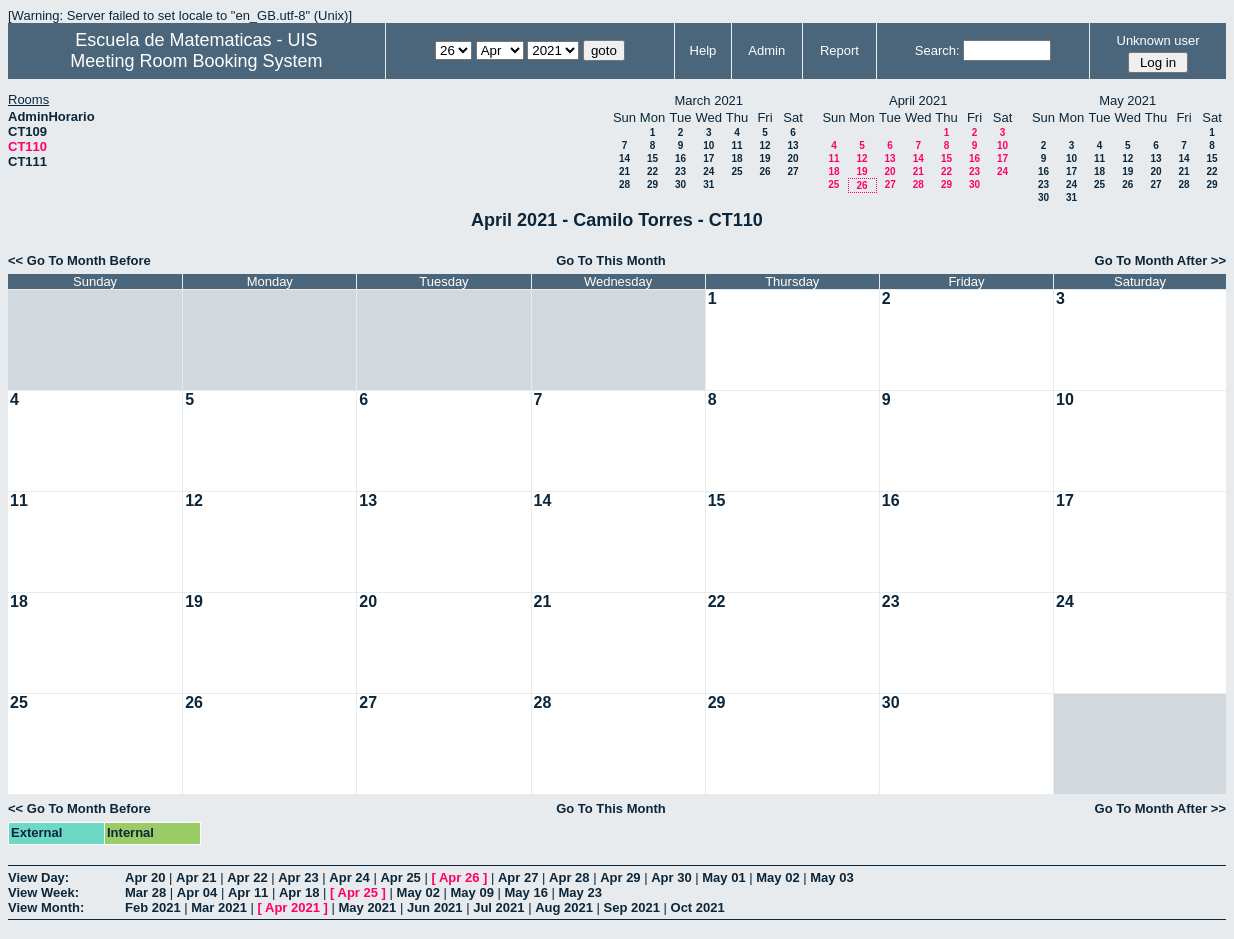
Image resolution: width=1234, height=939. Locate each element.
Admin (766, 50)
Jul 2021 (498, 907)
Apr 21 (196, 877)
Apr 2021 (292, 907)
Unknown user (1158, 40)
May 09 (472, 892)
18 (736, 158)
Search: (937, 50)
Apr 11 (248, 892)
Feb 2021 (153, 907)
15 (652, 158)
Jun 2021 (435, 907)
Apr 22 (247, 877)
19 (764, 158)
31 (708, 184)
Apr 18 (299, 892)
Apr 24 (349, 877)
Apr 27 (518, 877)
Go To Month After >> (1160, 260)
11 (736, 145)
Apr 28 (569, 877)
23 (680, 171)
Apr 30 (671, 877)
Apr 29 (620, 877)
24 (708, 171)
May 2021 (367, 907)
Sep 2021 (632, 907)
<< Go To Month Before (79, 260)
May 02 (777, 877)
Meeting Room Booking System (196, 61)
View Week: (43, 892)
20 (792, 158)
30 (680, 184)
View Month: (46, 907)
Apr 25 (400, 877)
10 (708, 145)
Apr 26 (459, 877)
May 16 (526, 892)
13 (792, 145)
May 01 (723, 877)
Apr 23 (298, 877)
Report (839, 50)
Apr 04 (197, 892)
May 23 (580, 892)
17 (708, 158)
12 (764, 145)
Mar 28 (145, 892)
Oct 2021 (698, 907)
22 (652, 171)
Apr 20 (145, 877)
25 (736, 171)
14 (624, 158)
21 (624, 171)
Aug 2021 (564, 907)
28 (624, 184)
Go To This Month (611, 260)
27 (792, 171)
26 (764, 171)
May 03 (831, 877)
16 (680, 158)
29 (652, 184)
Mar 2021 (219, 907)
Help (703, 50)
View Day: (38, 877)
